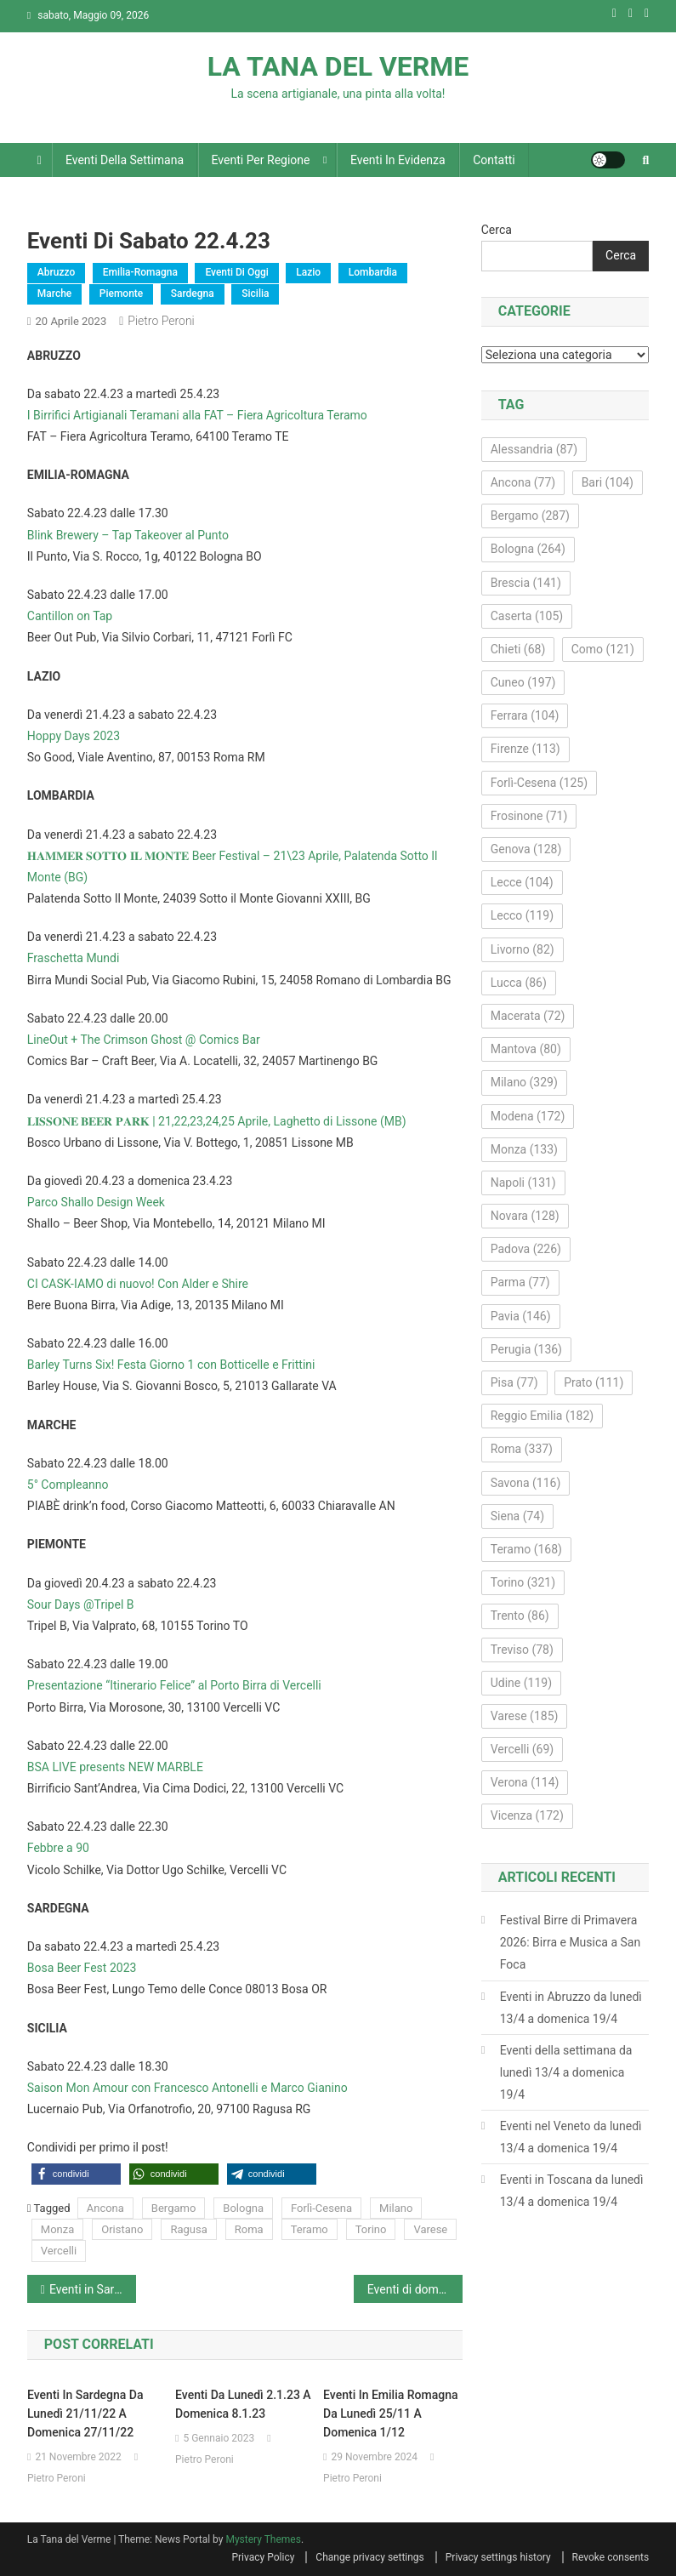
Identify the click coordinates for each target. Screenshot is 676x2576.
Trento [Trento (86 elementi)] (520, 1615)
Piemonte (121, 293)
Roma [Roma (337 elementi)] (522, 1449)
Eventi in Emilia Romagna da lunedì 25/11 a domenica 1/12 (390, 2413)
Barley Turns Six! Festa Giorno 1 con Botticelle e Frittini (171, 1364)
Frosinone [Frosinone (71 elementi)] (529, 816)
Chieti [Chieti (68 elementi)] (518, 649)
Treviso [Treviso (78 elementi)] (522, 1649)
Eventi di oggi (236, 272)
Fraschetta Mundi (73, 958)
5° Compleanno (68, 1484)
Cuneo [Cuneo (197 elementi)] (523, 682)
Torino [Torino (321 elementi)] (523, 1582)
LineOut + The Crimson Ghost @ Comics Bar (143, 1039)
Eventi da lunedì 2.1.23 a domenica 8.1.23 (243, 2404)
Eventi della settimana (124, 160)
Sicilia (255, 293)
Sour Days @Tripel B (80, 1604)
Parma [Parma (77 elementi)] (520, 1282)
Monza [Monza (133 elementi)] (524, 1149)
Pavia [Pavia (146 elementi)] (521, 1316)
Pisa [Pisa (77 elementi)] (514, 1382)
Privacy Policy (262, 2557)
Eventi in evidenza (398, 160)
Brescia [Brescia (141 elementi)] (526, 583)
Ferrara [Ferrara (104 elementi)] (525, 715)
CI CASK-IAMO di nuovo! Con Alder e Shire (137, 1284)
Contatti (494, 160)
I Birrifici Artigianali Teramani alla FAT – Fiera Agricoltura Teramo (197, 415)
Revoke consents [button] (611, 2557)
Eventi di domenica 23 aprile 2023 (415, 2289)
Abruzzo (56, 272)
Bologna (243, 2208)
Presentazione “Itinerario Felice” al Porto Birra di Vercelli (174, 1685)
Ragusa (188, 2229)
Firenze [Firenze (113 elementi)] (525, 748)
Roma (249, 2229)
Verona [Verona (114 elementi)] (525, 1782)
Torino (371, 2229)
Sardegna (192, 293)
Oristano (122, 2229)
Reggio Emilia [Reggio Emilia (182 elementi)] (542, 1415)
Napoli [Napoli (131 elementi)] (523, 1182)
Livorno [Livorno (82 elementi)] (522, 949)
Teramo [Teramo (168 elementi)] (526, 1549)
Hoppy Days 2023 (73, 736)
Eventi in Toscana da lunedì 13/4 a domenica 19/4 (572, 2190)
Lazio (308, 272)
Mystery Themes (262, 2539)
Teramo (309, 2229)
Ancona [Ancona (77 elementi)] (523, 482)
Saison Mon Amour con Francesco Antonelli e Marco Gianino (187, 2087)
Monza (57, 2229)
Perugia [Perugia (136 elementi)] (526, 1349)
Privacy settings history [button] (498, 2557)
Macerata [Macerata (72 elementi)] (528, 1016)
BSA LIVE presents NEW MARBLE (115, 1767)
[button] (76, 2174)
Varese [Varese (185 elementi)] (525, 1716)
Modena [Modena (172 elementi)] (528, 1116)
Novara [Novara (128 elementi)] (525, 1215)
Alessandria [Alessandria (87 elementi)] (534, 449)
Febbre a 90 (58, 1848)
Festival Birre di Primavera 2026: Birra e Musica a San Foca (570, 1942)
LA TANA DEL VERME (338, 66)
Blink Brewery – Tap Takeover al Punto (128, 535)
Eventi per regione (261, 160)
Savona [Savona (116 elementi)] (526, 1483)
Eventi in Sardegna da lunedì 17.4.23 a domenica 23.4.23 (92, 2289)
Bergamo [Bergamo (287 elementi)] (530, 515)
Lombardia (373, 272)
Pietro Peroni (161, 321)
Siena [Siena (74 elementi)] (517, 1516)
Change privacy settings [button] (369, 2557)
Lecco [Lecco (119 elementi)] (522, 915)
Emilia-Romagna (140, 272)
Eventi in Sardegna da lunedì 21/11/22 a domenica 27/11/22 (85, 2413)
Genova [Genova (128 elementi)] (526, 849)
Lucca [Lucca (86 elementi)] (519, 982)
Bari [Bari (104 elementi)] (607, 482)
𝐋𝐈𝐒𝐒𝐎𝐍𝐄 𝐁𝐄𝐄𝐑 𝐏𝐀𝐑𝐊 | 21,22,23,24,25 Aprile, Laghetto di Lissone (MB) (216, 1121)
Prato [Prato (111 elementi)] (593, 1382)
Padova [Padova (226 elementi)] (526, 1249)
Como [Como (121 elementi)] (602, 649)
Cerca (496, 230)
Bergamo (173, 2208)
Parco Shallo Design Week (96, 1202)
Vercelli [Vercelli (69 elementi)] (522, 1749)
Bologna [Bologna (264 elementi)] (528, 549)
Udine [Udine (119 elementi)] (521, 1683)
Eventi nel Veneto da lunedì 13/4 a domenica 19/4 (571, 2137)
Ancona (105, 2208)
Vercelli (59, 2250)
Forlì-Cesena (321, 2208)
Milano (395, 2208)
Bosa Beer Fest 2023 (82, 1968)
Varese (430, 2229)
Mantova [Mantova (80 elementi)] (526, 1049)
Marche (54, 293)
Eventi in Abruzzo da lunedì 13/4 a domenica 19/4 (571, 2008)
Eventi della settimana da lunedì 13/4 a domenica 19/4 (566, 2072)
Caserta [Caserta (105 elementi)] (527, 616)
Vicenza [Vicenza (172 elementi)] (527, 1815)
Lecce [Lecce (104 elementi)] (522, 882)
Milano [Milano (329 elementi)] (524, 1082)
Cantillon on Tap (69, 616)
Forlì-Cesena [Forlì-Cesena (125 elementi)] (539, 782)
